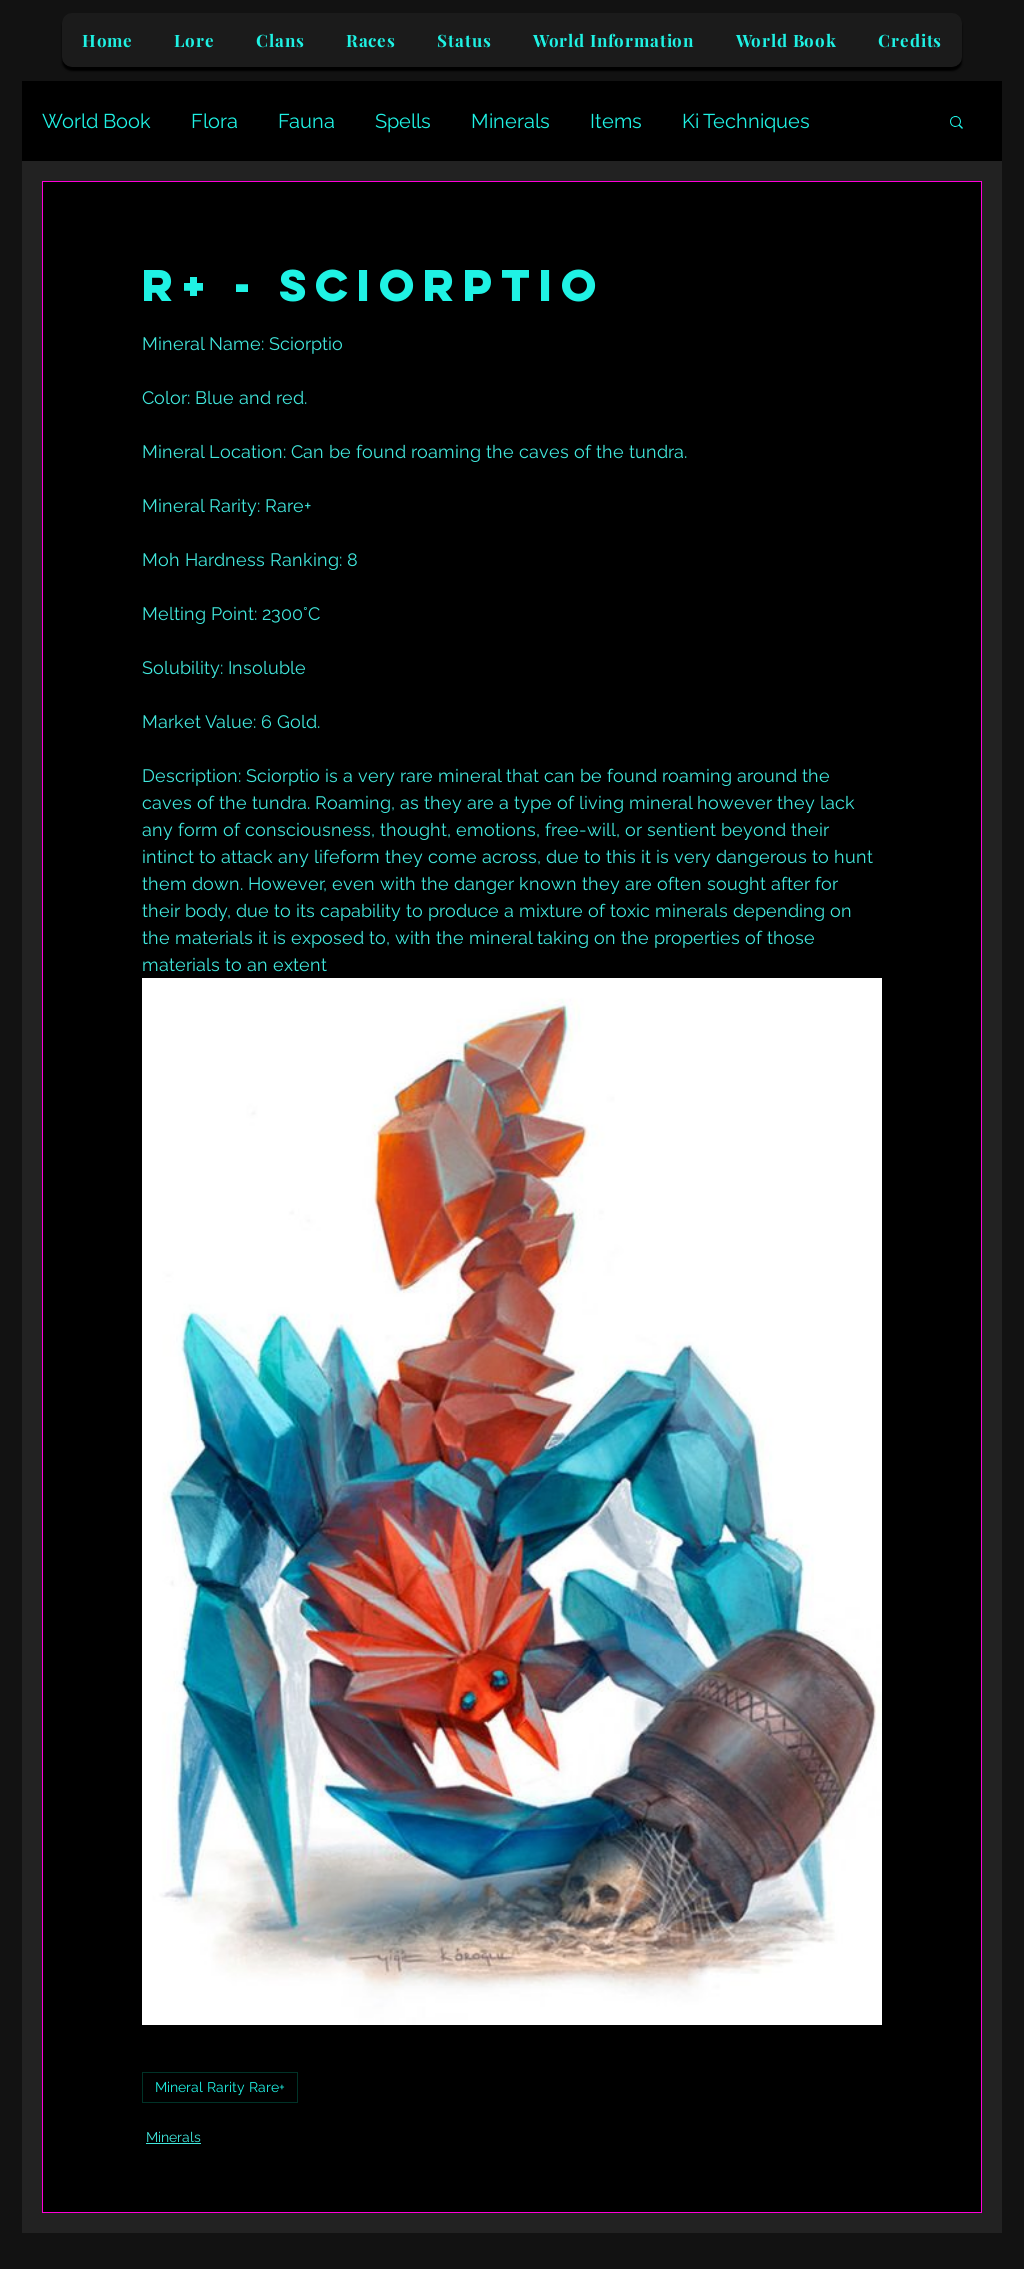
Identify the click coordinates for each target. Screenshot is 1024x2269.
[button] (956, 121)
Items (616, 121)
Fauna (306, 121)
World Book (96, 121)
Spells (403, 121)
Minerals (510, 121)
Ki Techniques (746, 121)
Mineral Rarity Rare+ (220, 2087)
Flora (214, 121)
